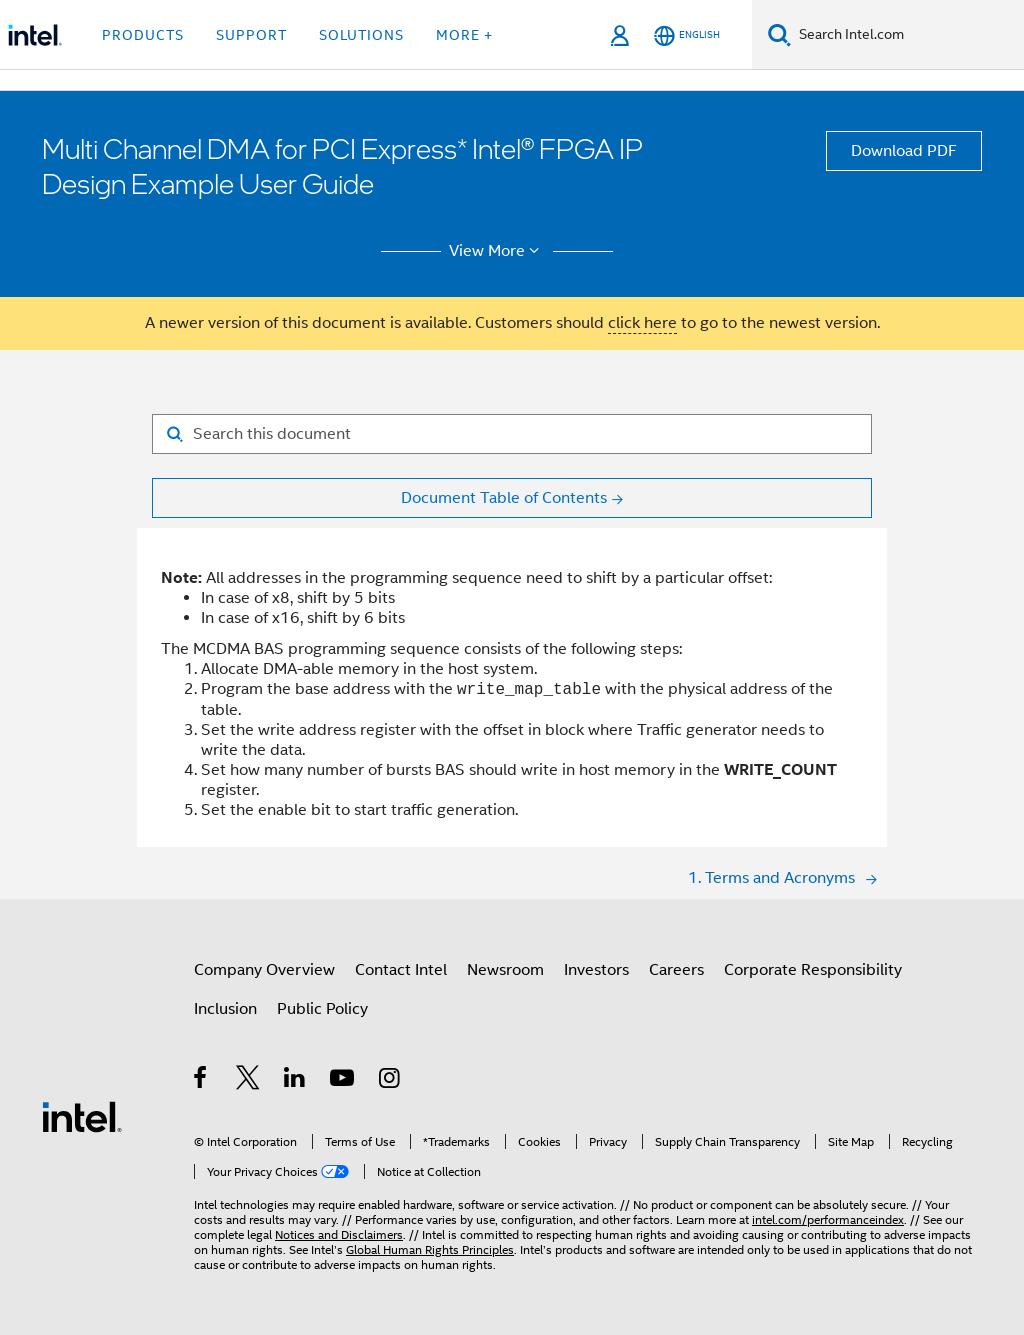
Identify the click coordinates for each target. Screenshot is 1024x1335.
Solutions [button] (361, 35)
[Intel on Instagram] (390, 1081)
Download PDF (904, 151)
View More (497, 251)
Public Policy (322, 1009)
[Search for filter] (512, 434)
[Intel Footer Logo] (82, 1116)
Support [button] (251, 35)
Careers (676, 970)
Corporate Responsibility (813, 970)
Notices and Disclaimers (339, 1234)
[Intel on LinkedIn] (295, 1081)
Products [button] (143, 35)
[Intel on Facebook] (201, 1081)
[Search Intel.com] (907, 35)
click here (642, 323)
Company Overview (264, 970)
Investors (596, 970)
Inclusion (225, 1009)
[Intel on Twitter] (248, 1081)
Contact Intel (401, 970)
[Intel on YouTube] (343, 1081)
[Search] (779, 34)
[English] (687, 35)
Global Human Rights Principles (430, 1249)
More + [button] (464, 35)
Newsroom (505, 970)
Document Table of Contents (504, 498)
